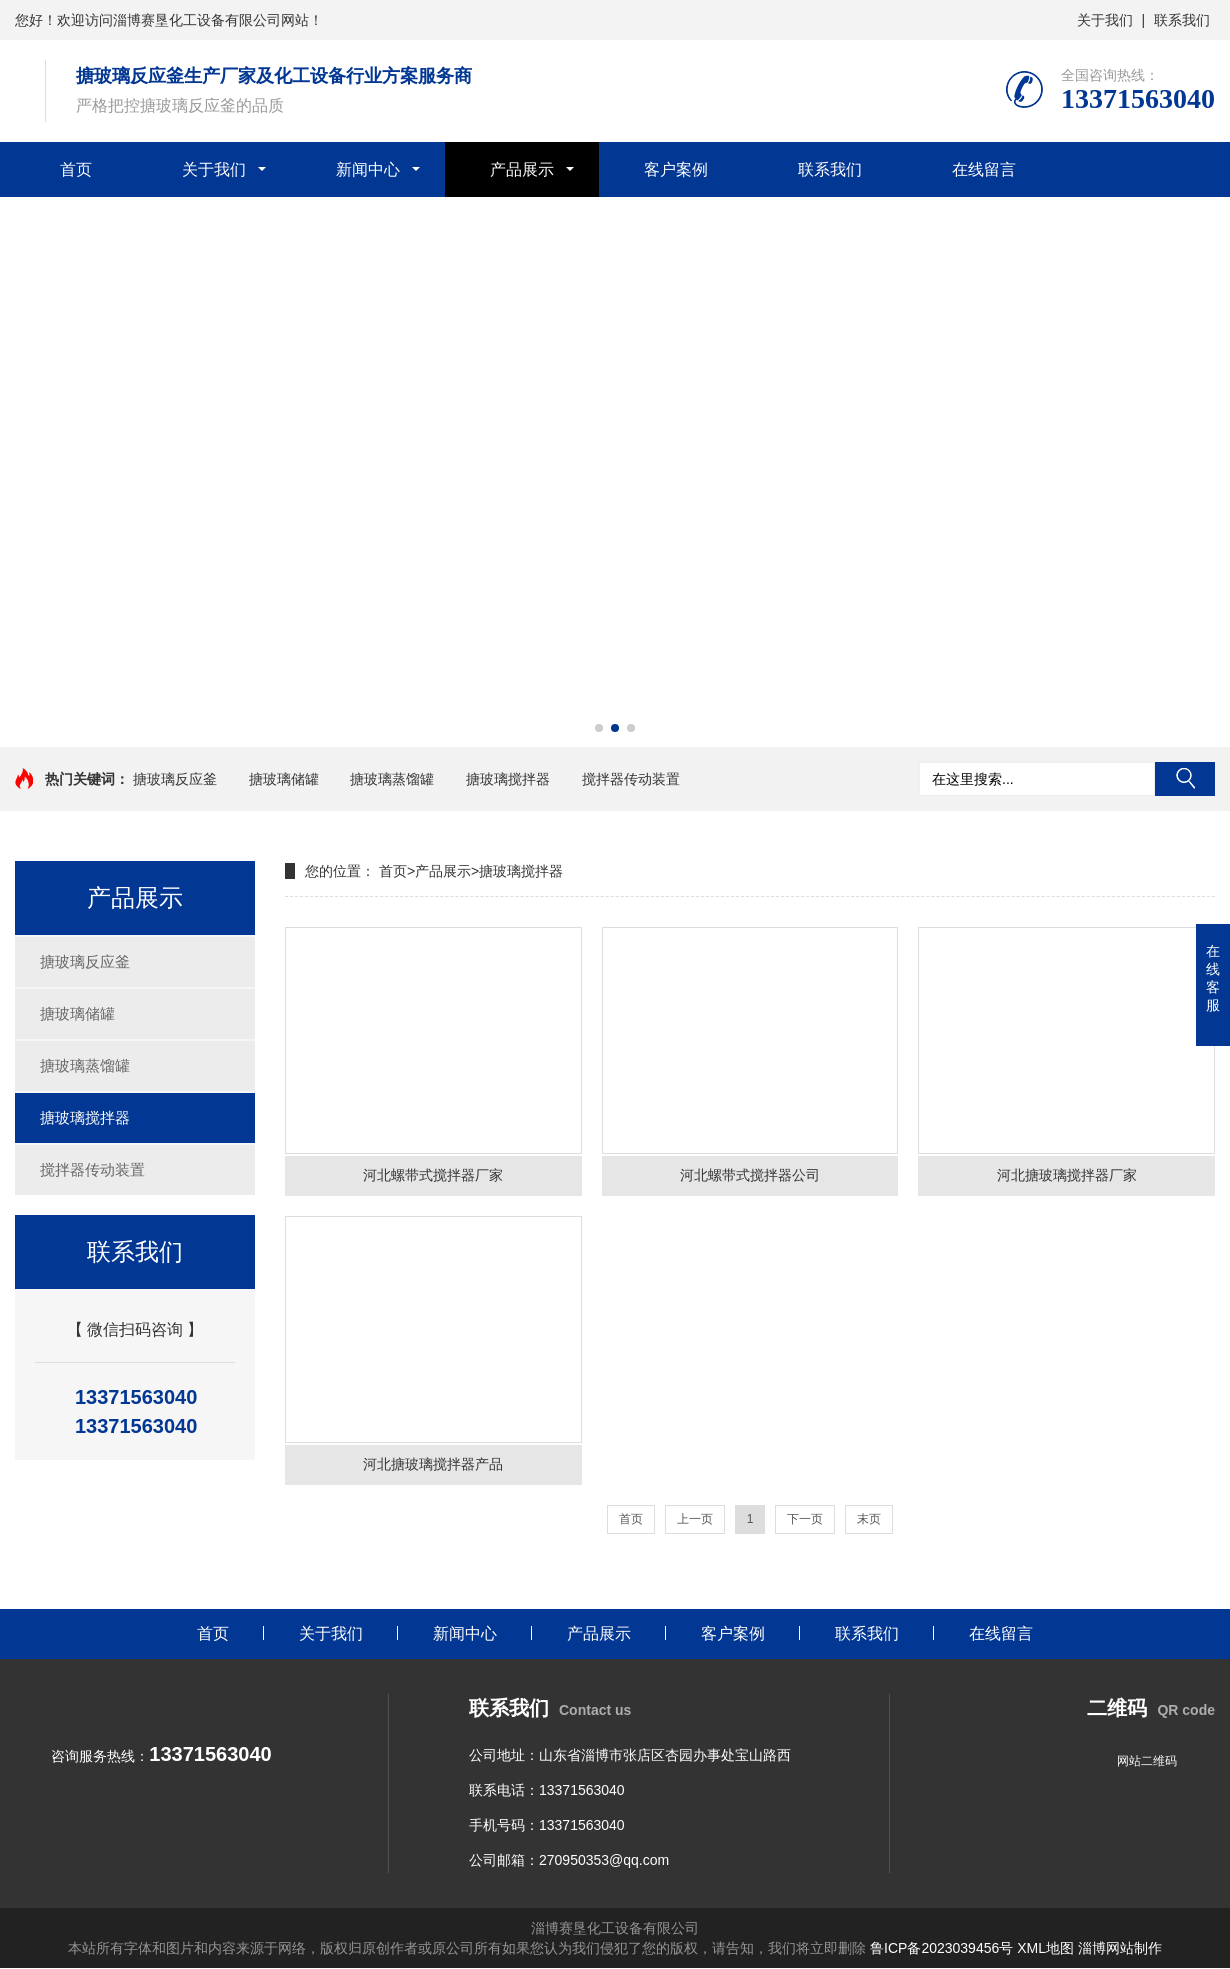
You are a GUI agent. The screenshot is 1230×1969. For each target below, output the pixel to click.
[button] (599, 728)
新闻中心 (368, 169)
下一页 (805, 1519)
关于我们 (1105, 20)
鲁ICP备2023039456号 (941, 1949)
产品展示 (522, 169)
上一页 (695, 1519)
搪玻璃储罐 (284, 779)
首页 (76, 169)
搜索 (1185, 779)
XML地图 (1045, 1949)
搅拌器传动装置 (631, 779)
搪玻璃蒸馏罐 (392, 779)
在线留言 (984, 169)
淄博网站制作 (1120, 1949)
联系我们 (1182, 20)
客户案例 (676, 169)
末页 (869, 1519)
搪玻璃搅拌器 (508, 779)
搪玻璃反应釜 (175, 779)
